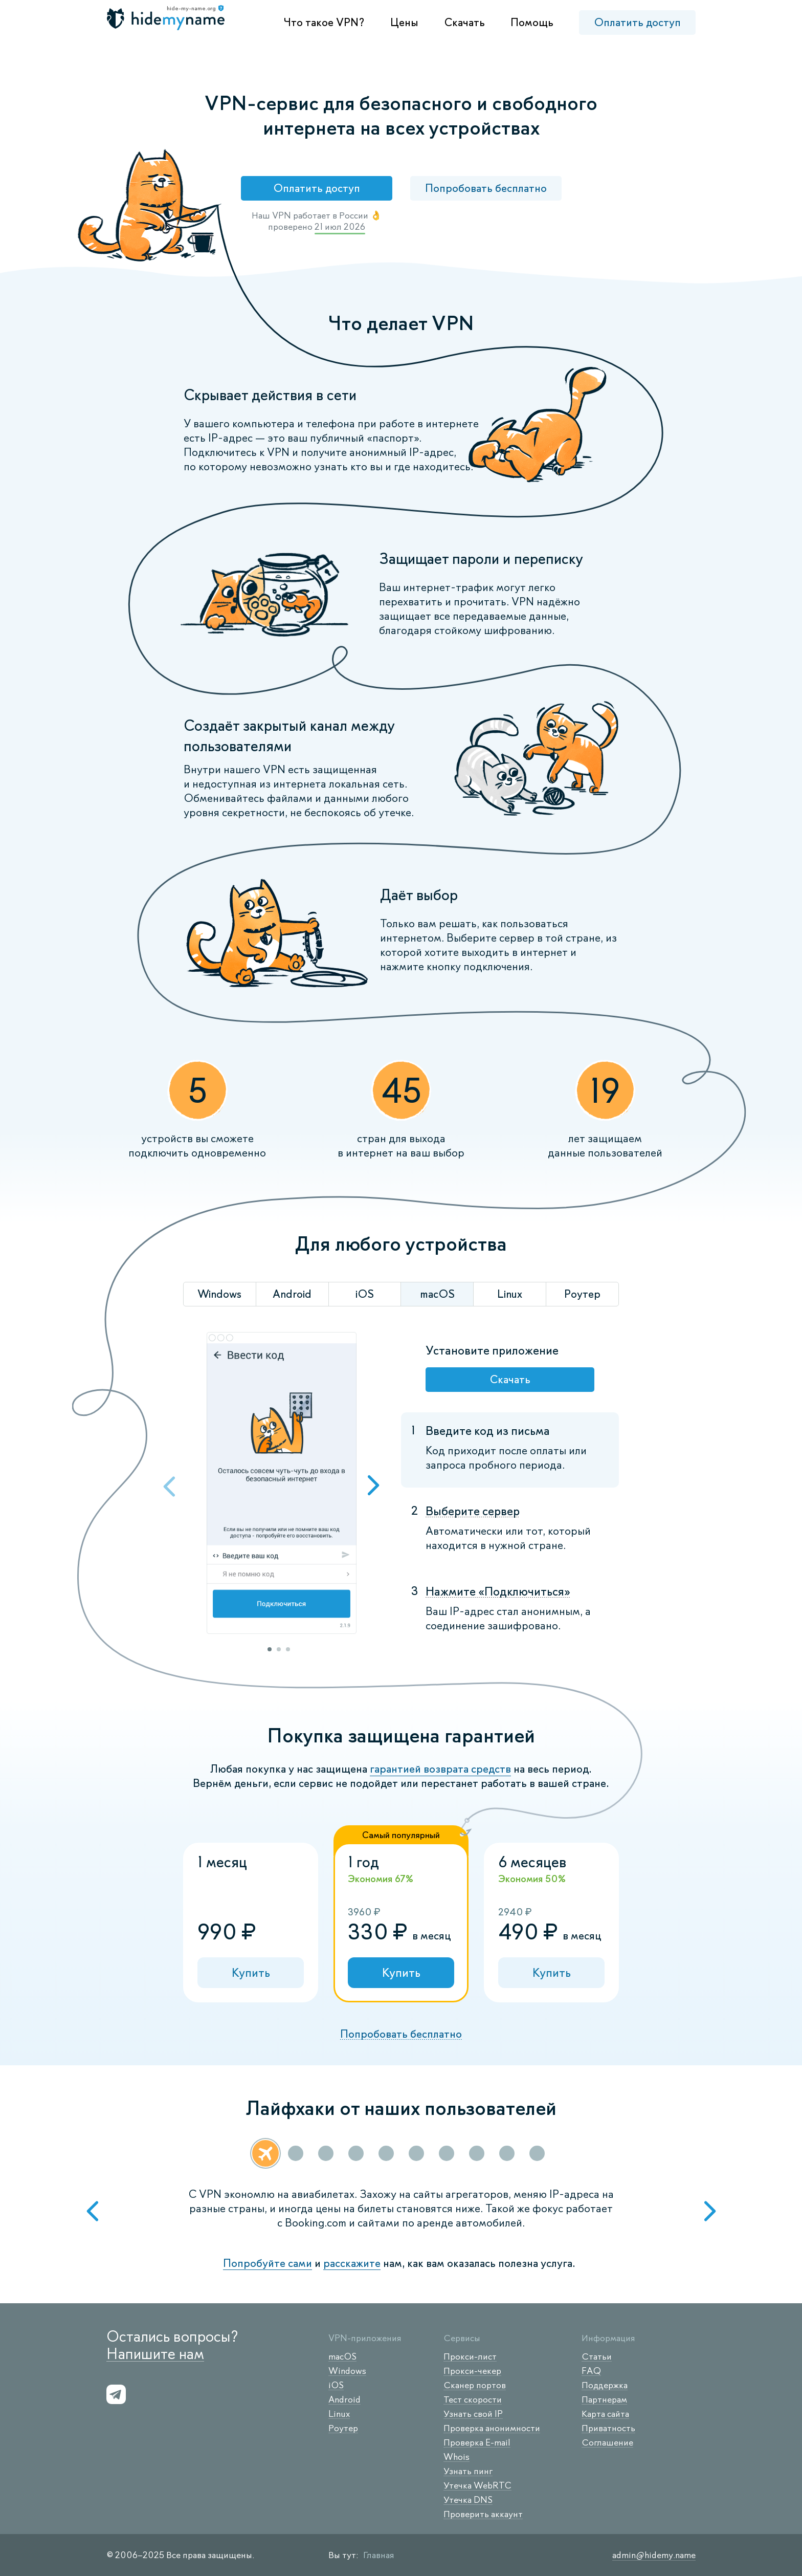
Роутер (343, 2428)
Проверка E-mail (476, 2442)
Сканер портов (474, 2385)
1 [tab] (270, 1649)
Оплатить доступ (637, 22)
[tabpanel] (281, 1484)
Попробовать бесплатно (486, 188)
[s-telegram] (116, 2394)
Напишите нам (155, 2353)
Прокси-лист (470, 2356)
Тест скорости (472, 2399)
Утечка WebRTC (477, 2485)
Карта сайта (605, 2413)
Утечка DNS (468, 2499)
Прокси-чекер (472, 2370)
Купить (251, 1972)
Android (344, 2399)
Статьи (597, 2356)
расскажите (352, 2263)
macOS (342, 2356)
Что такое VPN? (324, 22)
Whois (456, 2456)
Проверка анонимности (491, 2428)
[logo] (166, 19)
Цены (404, 22)
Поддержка (605, 2385)
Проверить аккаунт (483, 2514)
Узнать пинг (468, 2471)
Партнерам (604, 2399)
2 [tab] (279, 1649)
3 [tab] (288, 1649)
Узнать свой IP (473, 2413)
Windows (347, 2370)
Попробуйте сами (267, 2263)
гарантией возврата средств (440, 1769)
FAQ (591, 2370)
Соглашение (607, 2442)
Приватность (608, 2428)
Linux (339, 2413)
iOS (336, 2385)
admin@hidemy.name (654, 2555)
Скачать (464, 22)
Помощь (531, 22)
